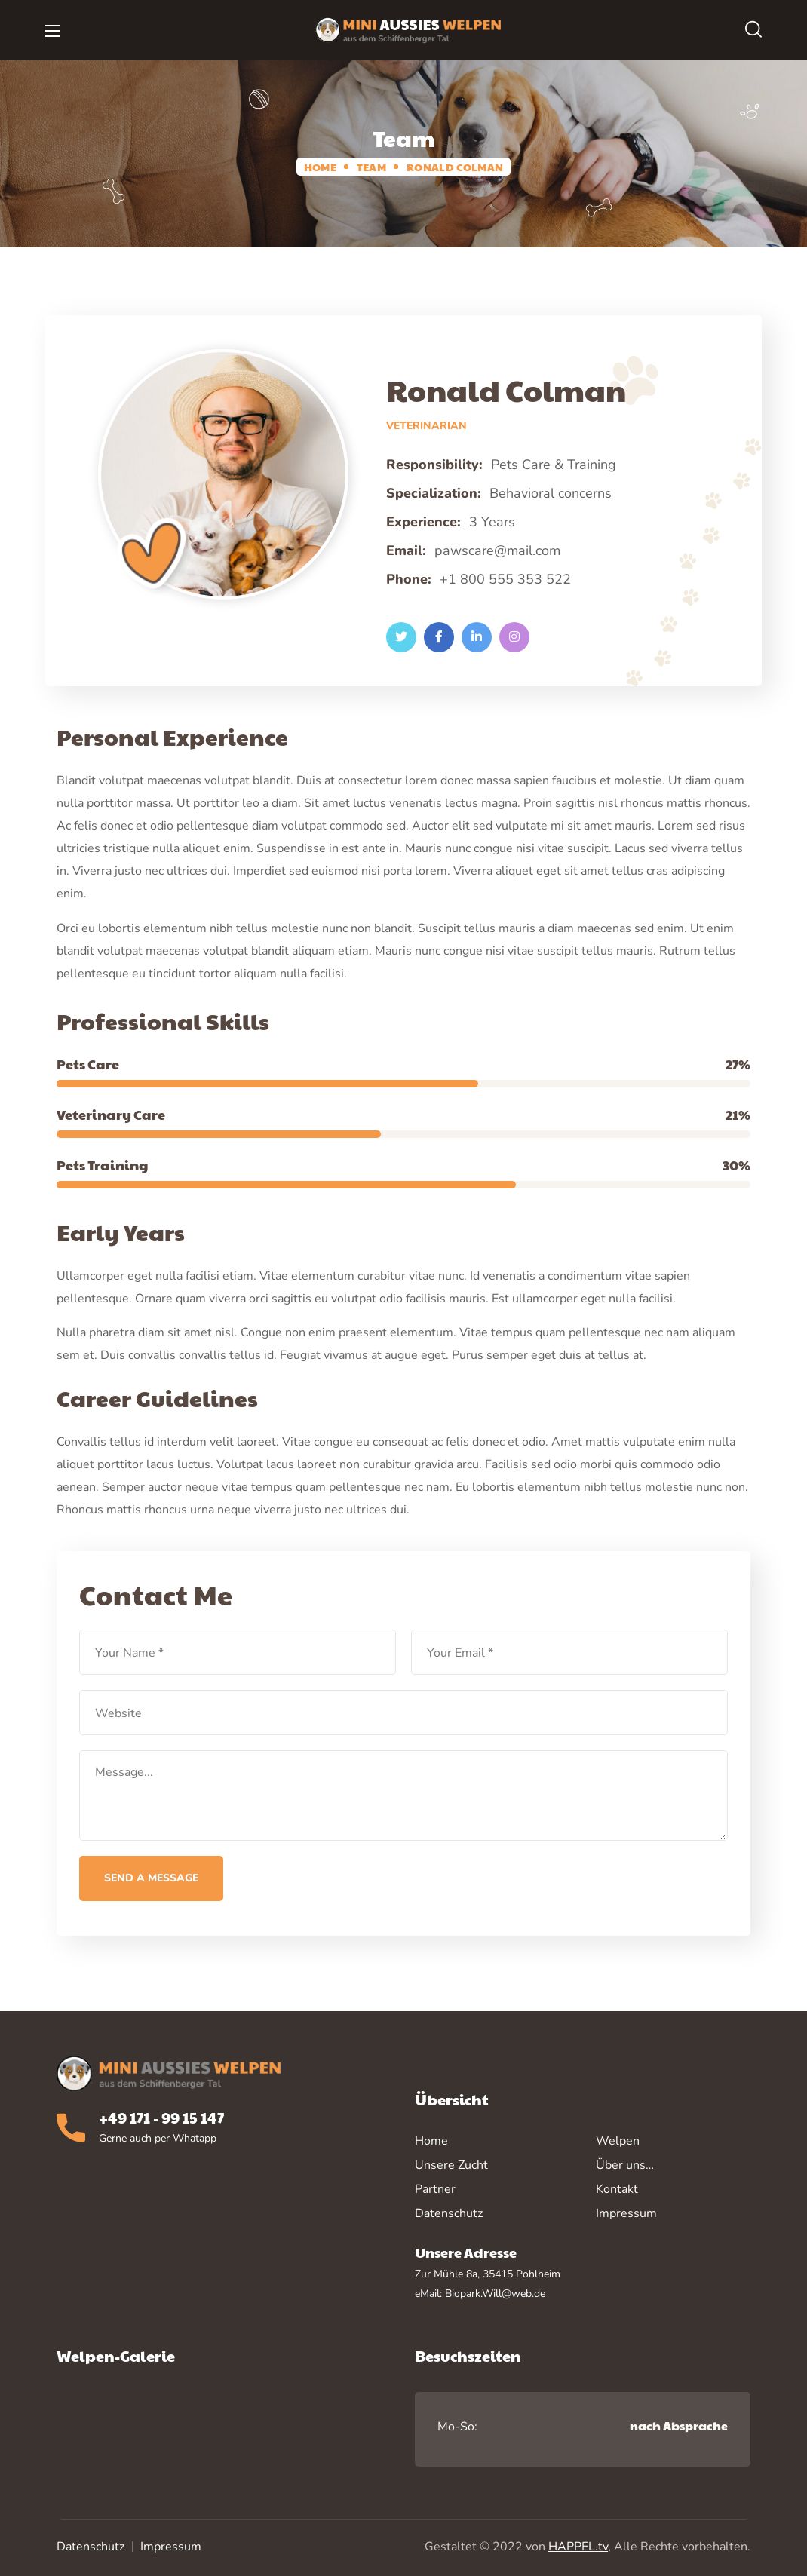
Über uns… (625, 2165)
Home (320, 166)
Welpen (618, 2141)
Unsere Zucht (451, 2165)
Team (371, 166)
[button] (753, 30)
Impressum (170, 2546)
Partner (435, 2189)
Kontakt (617, 2189)
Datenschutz (90, 2546)
